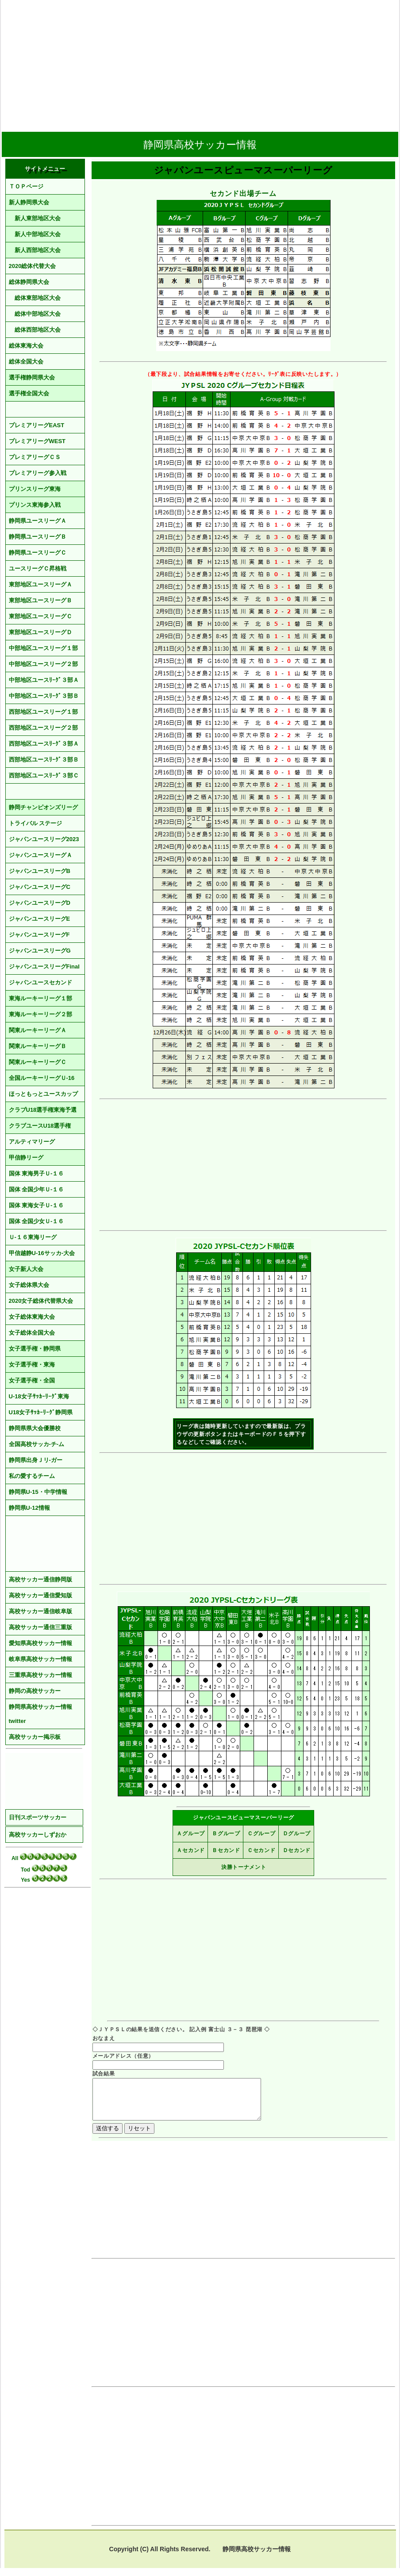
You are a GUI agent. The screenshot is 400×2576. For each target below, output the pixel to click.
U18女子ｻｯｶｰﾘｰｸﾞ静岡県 (41, 1412)
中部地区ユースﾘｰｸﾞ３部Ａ (44, 680)
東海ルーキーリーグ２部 (40, 1014)
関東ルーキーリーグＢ (37, 1046)
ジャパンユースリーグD (39, 902)
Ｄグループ (297, 1833)
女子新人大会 (26, 1269)
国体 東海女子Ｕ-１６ (36, 1205)
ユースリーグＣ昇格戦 (37, 568)
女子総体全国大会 (32, 1332)
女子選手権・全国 (32, 1380)
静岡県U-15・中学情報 (38, 1492)
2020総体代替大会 (32, 266)
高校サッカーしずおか (37, 1834)
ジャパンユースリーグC (39, 887)
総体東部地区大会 (35, 298)
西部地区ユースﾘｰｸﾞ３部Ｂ (44, 759)
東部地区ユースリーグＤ (40, 632)
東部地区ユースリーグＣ (40, 616)
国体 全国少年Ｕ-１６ (36, 1189)
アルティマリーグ (32, 1141)
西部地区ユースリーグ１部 (43, 711)
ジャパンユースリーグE (39, 918)
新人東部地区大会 (35, 218)
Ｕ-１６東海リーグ (33, 1237)
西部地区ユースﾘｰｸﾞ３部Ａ (44, 743)
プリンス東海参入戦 (35, 504)
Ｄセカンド (297, 1850)
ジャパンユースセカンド (40, 982)
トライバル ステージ (35, 823)
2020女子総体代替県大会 (41, 1301)
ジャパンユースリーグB (39, 871)
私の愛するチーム (32, 1476)
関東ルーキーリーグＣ (37, 1062)
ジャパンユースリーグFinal (44, 966)
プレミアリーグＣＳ (35, 457)
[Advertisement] (200, 63)
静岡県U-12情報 (29, 1507)
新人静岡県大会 (29, 202)
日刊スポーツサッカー (37, 1817)
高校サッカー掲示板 (35, 1737)
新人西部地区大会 (35, 250)
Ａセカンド (191, 1850)
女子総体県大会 (29, 1285)
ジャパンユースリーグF (39, 934)
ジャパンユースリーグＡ (40, 855)
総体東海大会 (26, 345)
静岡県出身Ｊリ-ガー (35, 1460)
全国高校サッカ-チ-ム (37, 1444)
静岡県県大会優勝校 (35, 1428)
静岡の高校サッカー (35, 1691)
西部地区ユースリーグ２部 (43, 727)
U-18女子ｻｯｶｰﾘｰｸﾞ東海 (39, 1396)
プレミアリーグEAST (37, 425)
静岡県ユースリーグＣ (37, 552)
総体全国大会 (26, 361)
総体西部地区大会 (35, 329)
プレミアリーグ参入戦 (37, 473)
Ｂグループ (226, 1833)
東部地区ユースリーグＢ (40, 600)
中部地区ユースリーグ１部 (43, 648)
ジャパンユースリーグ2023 (44, 839)
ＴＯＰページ (26, 186)
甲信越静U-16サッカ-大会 (42, 1253)
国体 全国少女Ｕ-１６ (36, 1221)
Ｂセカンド (226, 1850)
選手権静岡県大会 (32, 377)
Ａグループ (191, 1833)
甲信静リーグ (26, 1157)
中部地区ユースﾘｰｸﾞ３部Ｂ (44, 696)
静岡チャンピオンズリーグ (43, 807)
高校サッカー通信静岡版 (40, 1579)
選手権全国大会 (29, 393)
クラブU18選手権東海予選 (43, 1109)
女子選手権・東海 (32, 1364)
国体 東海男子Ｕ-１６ (36, 1173)
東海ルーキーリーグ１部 (40, 998)
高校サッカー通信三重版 (40, 1627)
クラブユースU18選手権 (40, 1125)
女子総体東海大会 (32, 1316)
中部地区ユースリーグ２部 (43, 664)
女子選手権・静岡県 (35, 1348)
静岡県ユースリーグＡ (37, 520)
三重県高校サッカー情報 (40, 1675)
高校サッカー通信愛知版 (40, 1595)
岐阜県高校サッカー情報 (40, 1659)
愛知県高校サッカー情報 (40, 1643)
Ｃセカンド (261, 1850)
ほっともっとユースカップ (43, 1094)
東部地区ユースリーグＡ (40, 584)
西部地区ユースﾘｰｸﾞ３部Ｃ (44, 775)
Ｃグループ (261, 1833)
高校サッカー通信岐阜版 (40, 1611)
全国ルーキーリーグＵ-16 (42, 1078)
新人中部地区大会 (35, 234)
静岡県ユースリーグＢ (37, 536)
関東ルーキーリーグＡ (37, 1030)
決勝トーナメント (243, 1867)
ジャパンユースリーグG (40, 950)
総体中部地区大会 (35, 313)
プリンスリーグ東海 (35, 489)
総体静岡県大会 (29, 282)
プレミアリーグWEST (37, 441)
